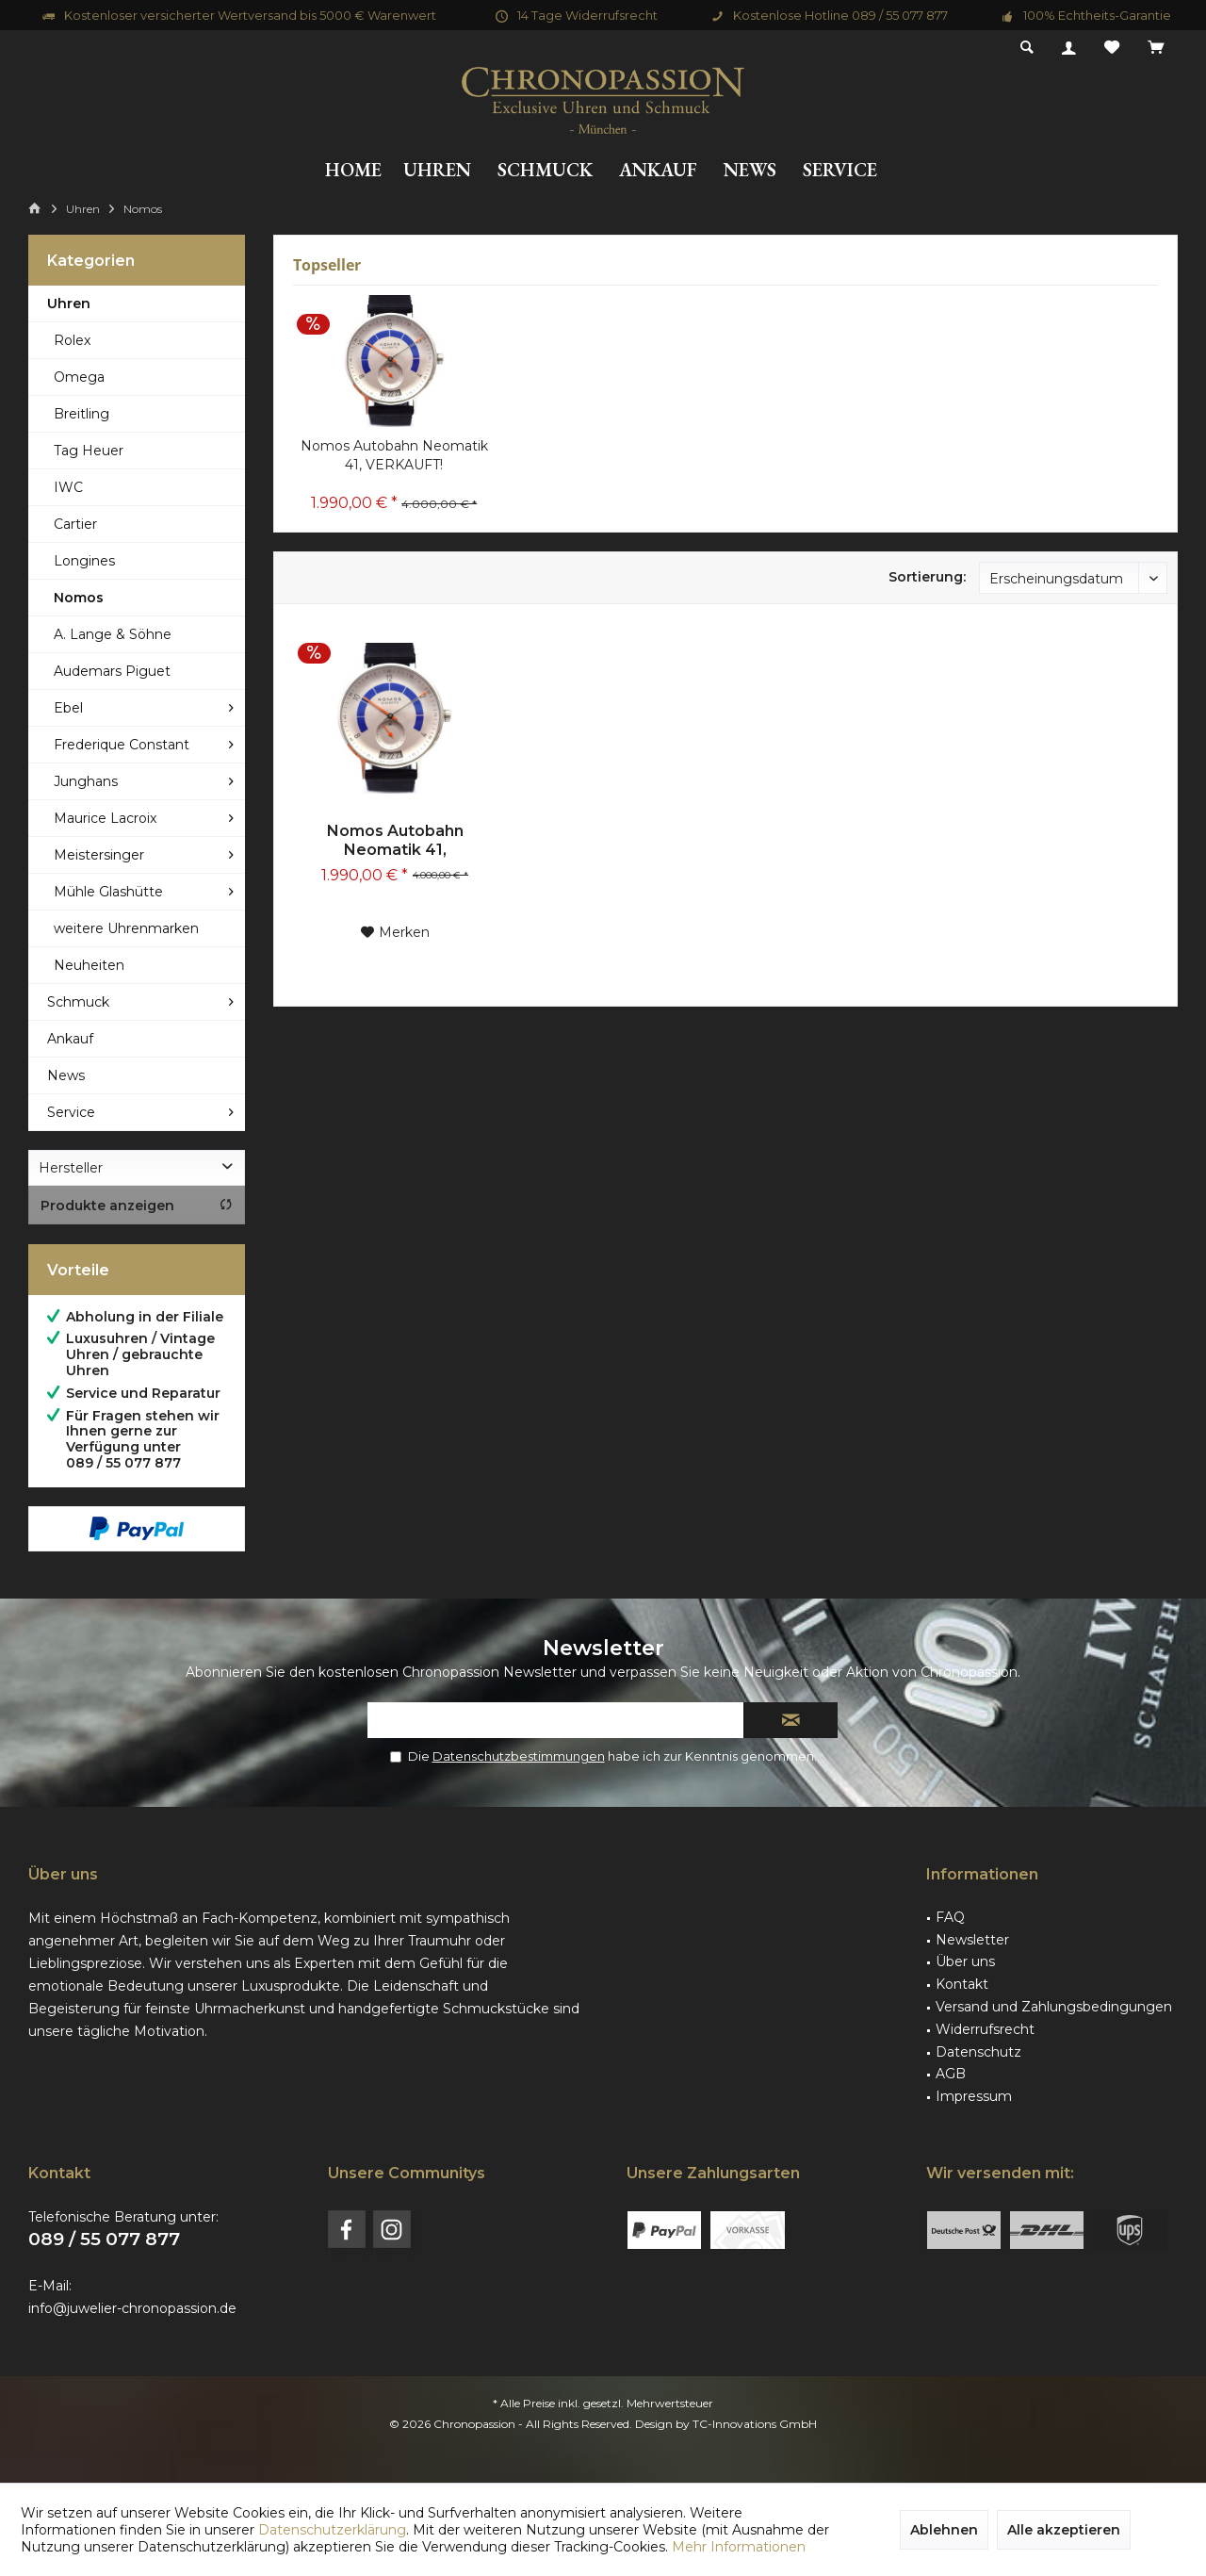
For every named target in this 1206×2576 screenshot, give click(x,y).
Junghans (86, 781)
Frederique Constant (121, 744)
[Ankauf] (658, 170)
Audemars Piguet (112, 671)
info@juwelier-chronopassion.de (132, 2308)
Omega (79, 377)
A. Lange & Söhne (112, 634)
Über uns (965, 1961)
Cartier (75, 524)
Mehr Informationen (739, 2546)
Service (71, 1112)
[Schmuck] (545, 170)
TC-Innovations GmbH (755, 2424)
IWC (68, 487)
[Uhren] (437, 170)
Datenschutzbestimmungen (518, 1756)
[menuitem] (1155, 48)
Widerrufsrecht (985, 2029)
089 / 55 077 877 (104, 2239)
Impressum (974, 2096)
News (66, 1075)
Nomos (79, 597)
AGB (951, 2073)
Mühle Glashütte (108, 891)
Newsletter (972, 1939)
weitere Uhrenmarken (126, 928)
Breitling (81, 413)
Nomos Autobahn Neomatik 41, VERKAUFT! (394, 455)
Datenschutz (978, 2051)
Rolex (72, 340)
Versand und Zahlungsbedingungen (1054, 2006)
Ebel (68, 707)
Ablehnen (944, 2529)
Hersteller (71, 1167)
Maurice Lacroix (105, 818)
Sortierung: (927, 576)
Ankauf (70, 1038)
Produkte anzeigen (137, 1205)
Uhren (68, 303)
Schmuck (78, 1001)
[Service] (840, 170)
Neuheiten (89, 965)
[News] (750, 170)
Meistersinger (99, 854)
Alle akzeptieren (1063, 2529)
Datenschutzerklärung (332, 2529)
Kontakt (962, 1984)
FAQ (950, 1917)
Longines (84, 560)
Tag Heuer (88, 450)
